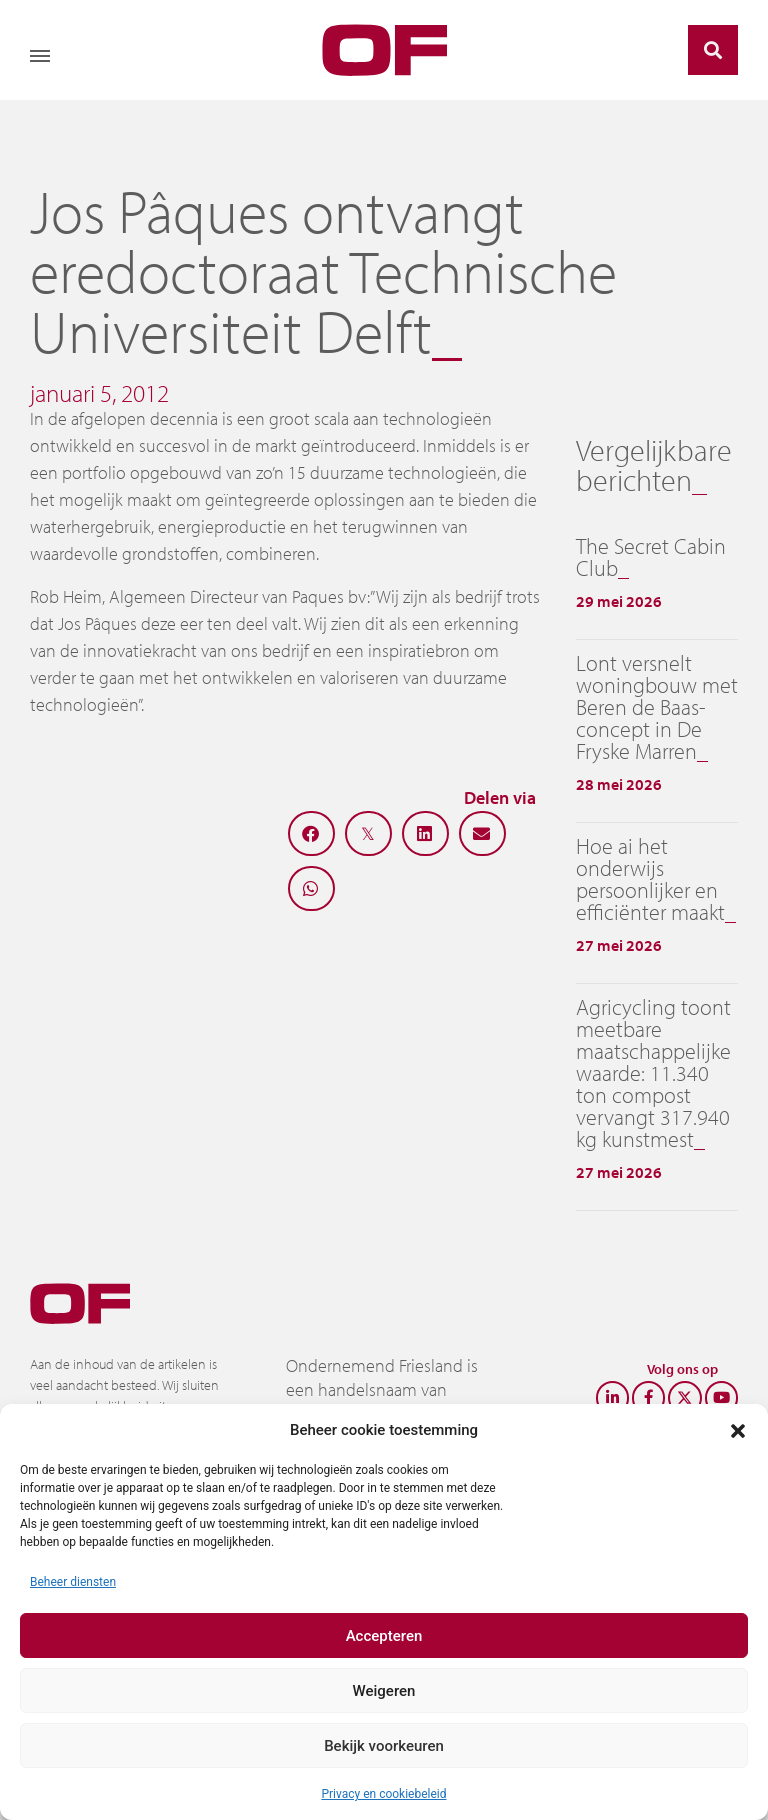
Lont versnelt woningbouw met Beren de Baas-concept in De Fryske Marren (657, 707)
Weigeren (384, 1691)
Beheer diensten (73, 1582)
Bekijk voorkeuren (384, 1746)
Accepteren (384, 1636)
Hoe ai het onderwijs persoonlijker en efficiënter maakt (650, 879)
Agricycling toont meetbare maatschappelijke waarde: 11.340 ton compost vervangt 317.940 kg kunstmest (653, 1073)
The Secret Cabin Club (651, 557)
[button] (738, 1430)
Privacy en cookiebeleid (383, 1794)
